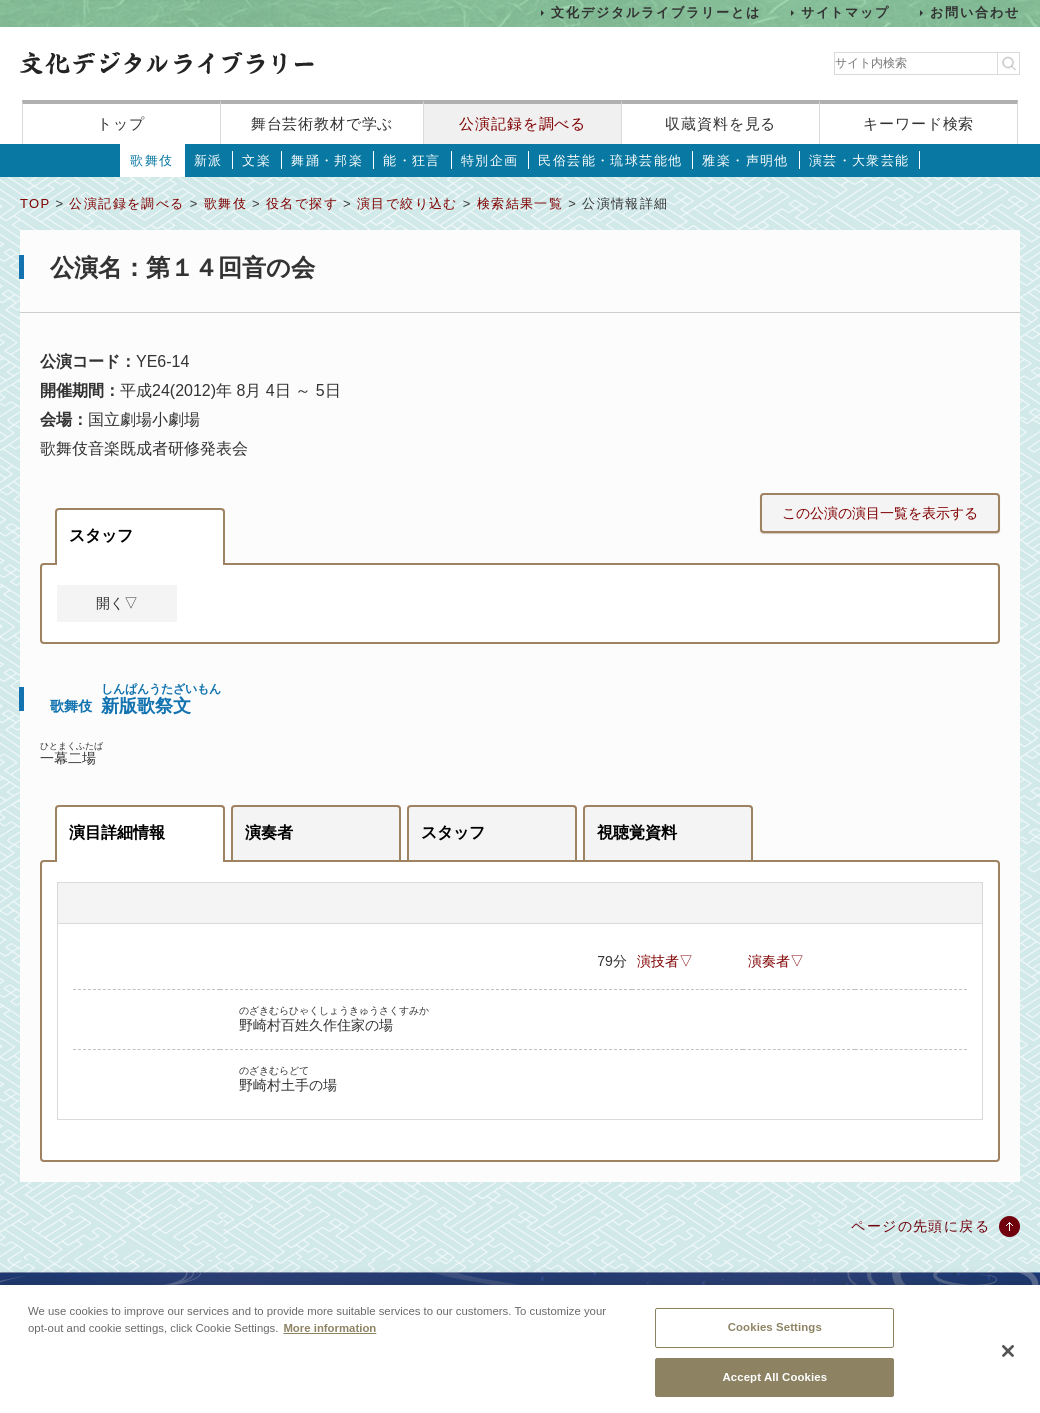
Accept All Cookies (774, 1388)
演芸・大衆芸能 (859, 160)
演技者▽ (665, 961)
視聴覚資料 (637, 832)
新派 (208, 160)
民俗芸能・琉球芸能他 (610, 160)
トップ (121, 123)
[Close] (1008, 1363)
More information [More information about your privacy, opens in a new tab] (329, 1339)
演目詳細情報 (117, 832)
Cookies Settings (775, 1338)
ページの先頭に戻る (920, 1226)
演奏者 (269, 832)
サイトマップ (846, 12)
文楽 (256, 160)
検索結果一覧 (520, 203)
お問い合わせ (975, 12)
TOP (35, 203)
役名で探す (302, 203)
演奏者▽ (776, 961)
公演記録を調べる (522, 123)
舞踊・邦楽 (327, 160)
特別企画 (490, 160)
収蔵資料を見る (720, 123)
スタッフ (101, 535)
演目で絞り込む (407, 203)
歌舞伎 (151, 160)
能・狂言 (412, 160)
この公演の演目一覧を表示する (880, 513)
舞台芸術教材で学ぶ (322, 123)
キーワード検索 (918, 123)
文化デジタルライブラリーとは (655, 12)
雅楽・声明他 (745, 160)
